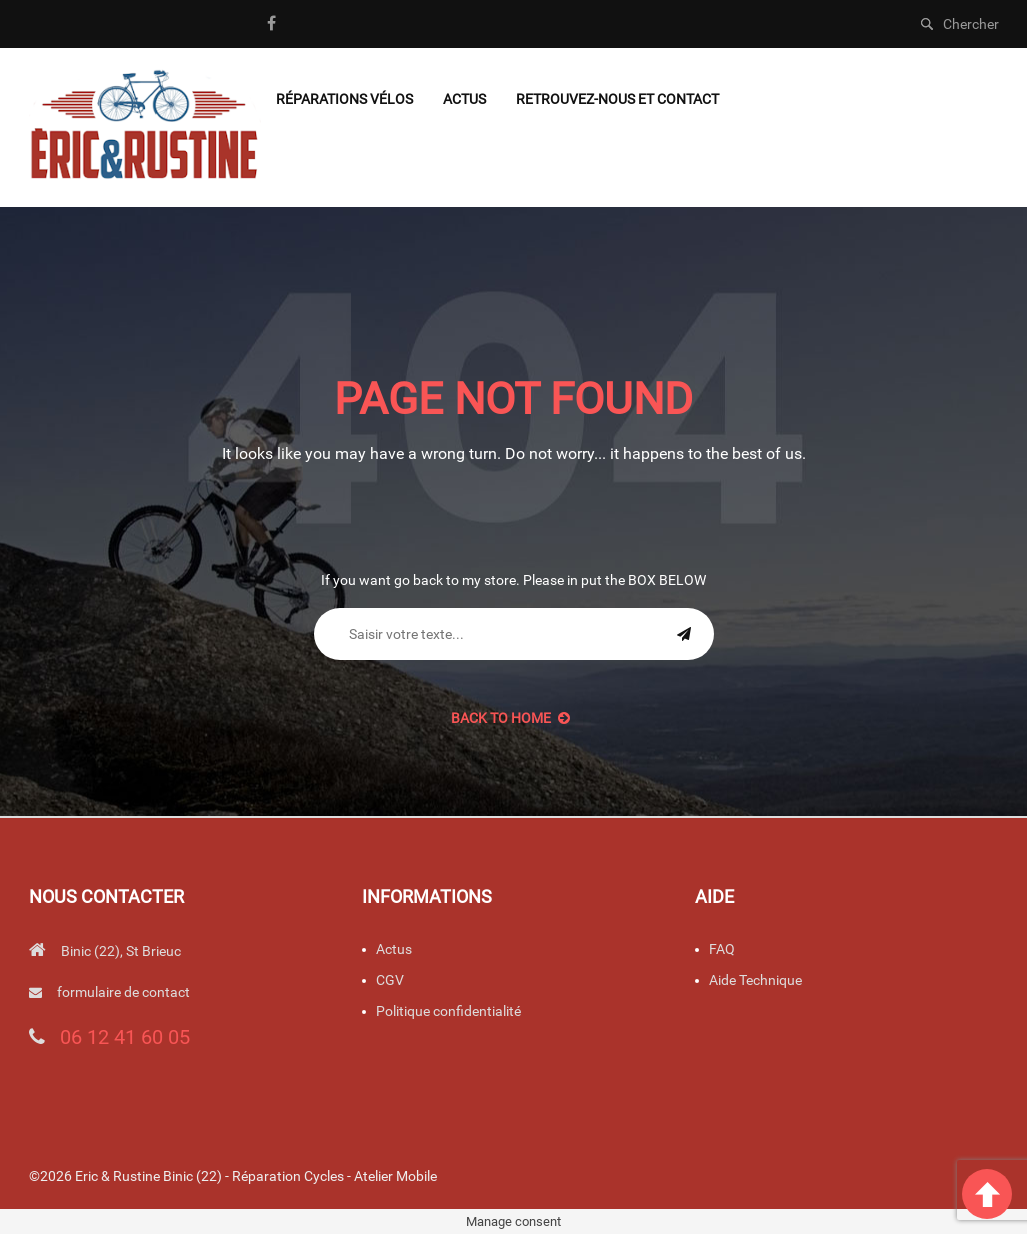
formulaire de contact (123, 992)
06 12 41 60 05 (125, 1037)
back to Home (510, 718)
